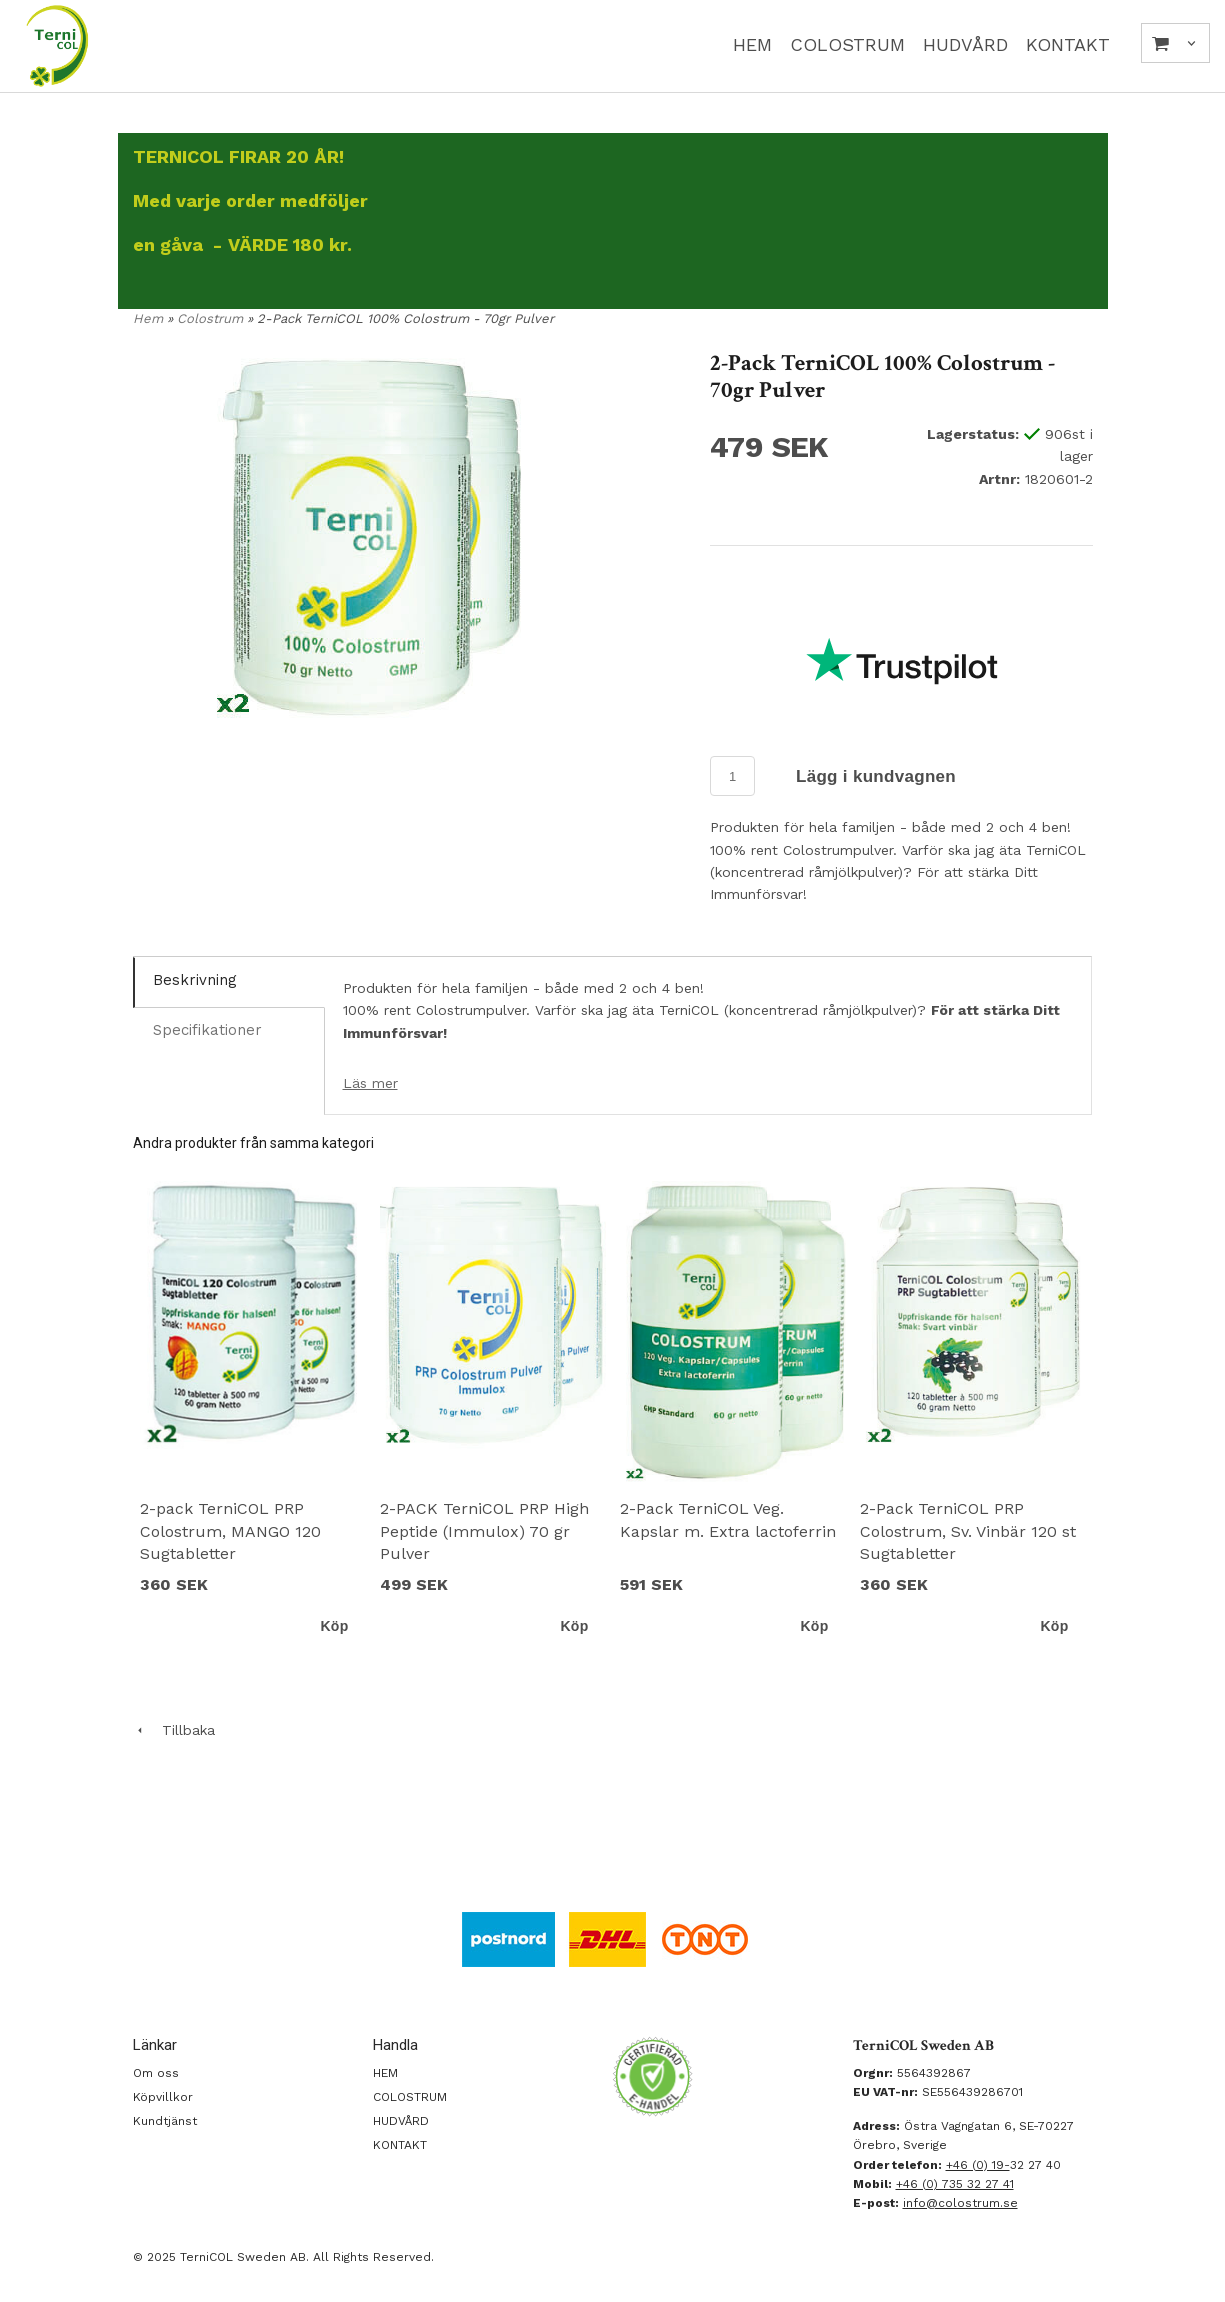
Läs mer (370, 1083)
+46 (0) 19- (978, 2165)
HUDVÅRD (965, 44)
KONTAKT (1068, 44)
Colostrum (212, 318)
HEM (752, 44)
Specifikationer (207, 1030)
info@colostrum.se (960, 2203)
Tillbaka (174, 1730)
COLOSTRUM (847, 44)
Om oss (156, 2073)
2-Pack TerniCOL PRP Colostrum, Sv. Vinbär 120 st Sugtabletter (968, 1531)
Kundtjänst (165, 2121)
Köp (334, 1626)
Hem (148, 318)
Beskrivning (195, 980)
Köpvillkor (163, 2097)
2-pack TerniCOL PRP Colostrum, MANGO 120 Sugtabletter (230, 1531)
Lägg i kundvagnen (876, 776)
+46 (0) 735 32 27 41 (955, 2184)
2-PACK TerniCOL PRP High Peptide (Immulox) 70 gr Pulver (484, 1531)
